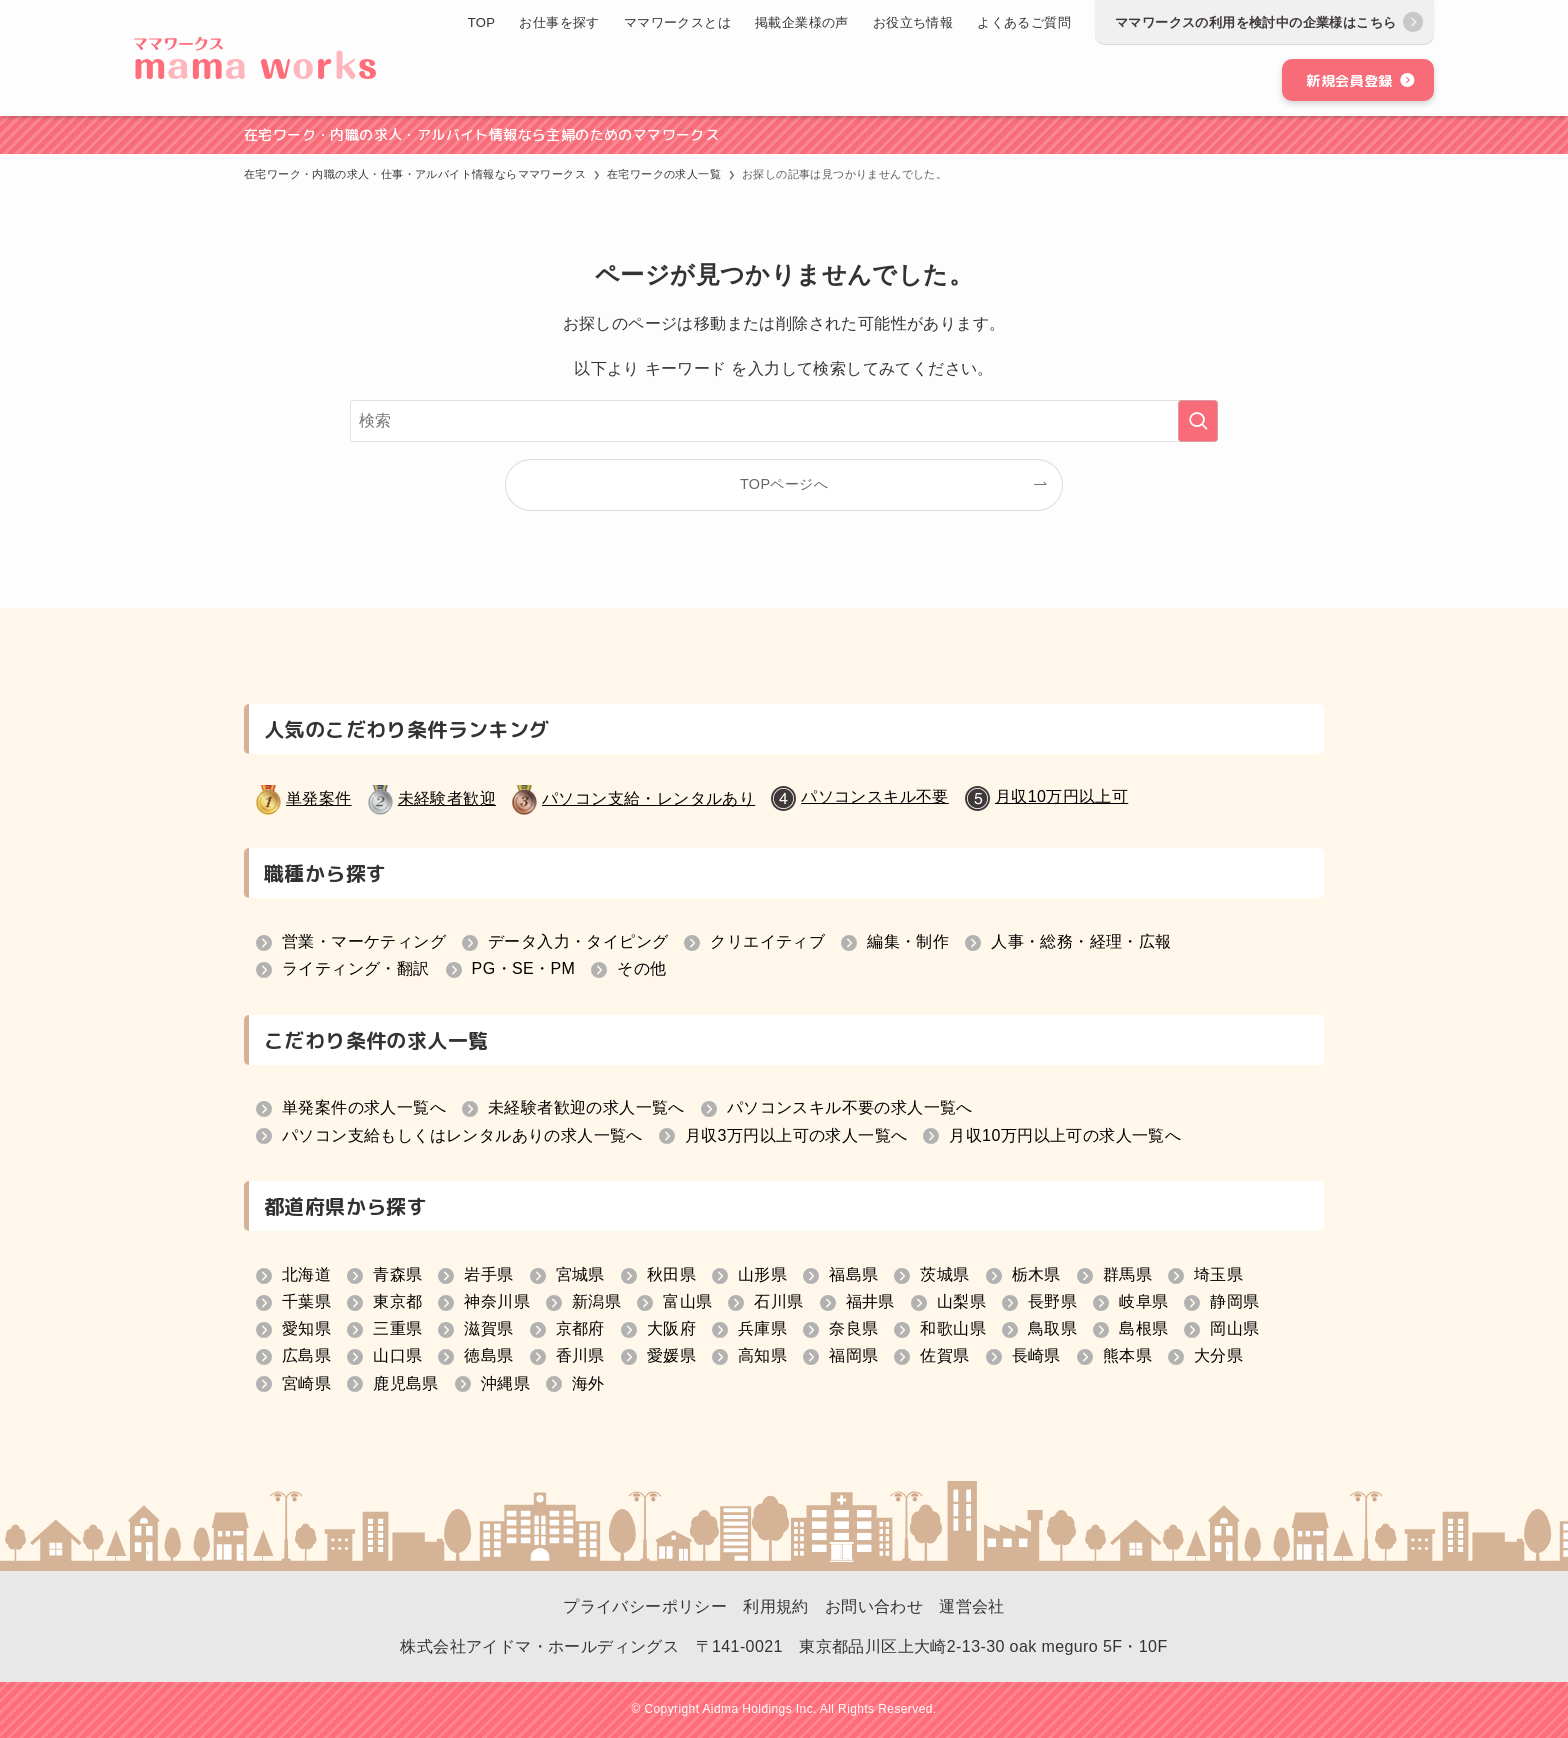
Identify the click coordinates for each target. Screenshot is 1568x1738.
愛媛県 (671, 1355)
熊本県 (1127, 1355)
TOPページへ (784, 484)
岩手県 (488, 1274)
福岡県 (853, 1355)
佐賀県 (944, 1355)
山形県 (762, 1274)
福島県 (853, 1274)
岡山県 (1234, 1328)
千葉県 (306, 1301)
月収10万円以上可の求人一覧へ (1065, 1135)
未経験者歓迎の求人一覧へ (586, 1107)
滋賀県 (488, 1328)
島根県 (1143, 1328)
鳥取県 (1052, 1328)
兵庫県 (762, 1328)
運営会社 (972, 1606)
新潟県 (596, 1301)
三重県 (397, 1328)
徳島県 (488, 1355)
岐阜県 (1143, 1301)
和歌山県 (953, 1328)
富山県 (687, 1301)
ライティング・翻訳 (356, 968)
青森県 (397, 1274)
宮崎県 (306, 1383)
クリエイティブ (767, 941)
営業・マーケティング (364, 941)
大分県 (1218, 1355)
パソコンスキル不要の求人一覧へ (850, 1107)
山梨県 (961, 1301)
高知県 (762, 1355)
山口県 (397, 1355)
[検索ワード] (784, 421)
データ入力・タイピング (578, 941)
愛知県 (306, 1328)
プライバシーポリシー (645, 1606)
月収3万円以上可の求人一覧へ (796, 1135)
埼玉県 (1218, 1274)
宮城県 (580, 1274)
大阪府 (671, 1328)
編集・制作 (908, 941)
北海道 (306, 1274)
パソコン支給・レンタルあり (648, 798)
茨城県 (944, 1274)
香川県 (580, 1355)
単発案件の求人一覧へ (364, 1107)
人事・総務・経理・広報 (1081, 941)
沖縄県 (505, 1383)
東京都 (397, 1301)
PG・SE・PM (524, 968)
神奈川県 (497, 1301)
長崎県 (1036, 1355)
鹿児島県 (406, 1383)
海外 (588, 1383)
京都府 (580, 1328)
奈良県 (853, 1328)
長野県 (1052, 1301)
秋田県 (671, 1274)
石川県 (778, 1301)
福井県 (870, 1301)
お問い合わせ (874, 1606)
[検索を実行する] (1198, 421)
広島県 (306, 1355)
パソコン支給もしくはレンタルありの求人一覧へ (462, 1135)
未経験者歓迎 (447, 798)
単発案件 (319, 798)
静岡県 (1234, 1301)
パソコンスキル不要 (875, 796)
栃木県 (1036, 1274)
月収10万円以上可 (1061, 796)
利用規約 (776, 1606)
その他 (641, 968)
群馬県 (1127, 1274)
